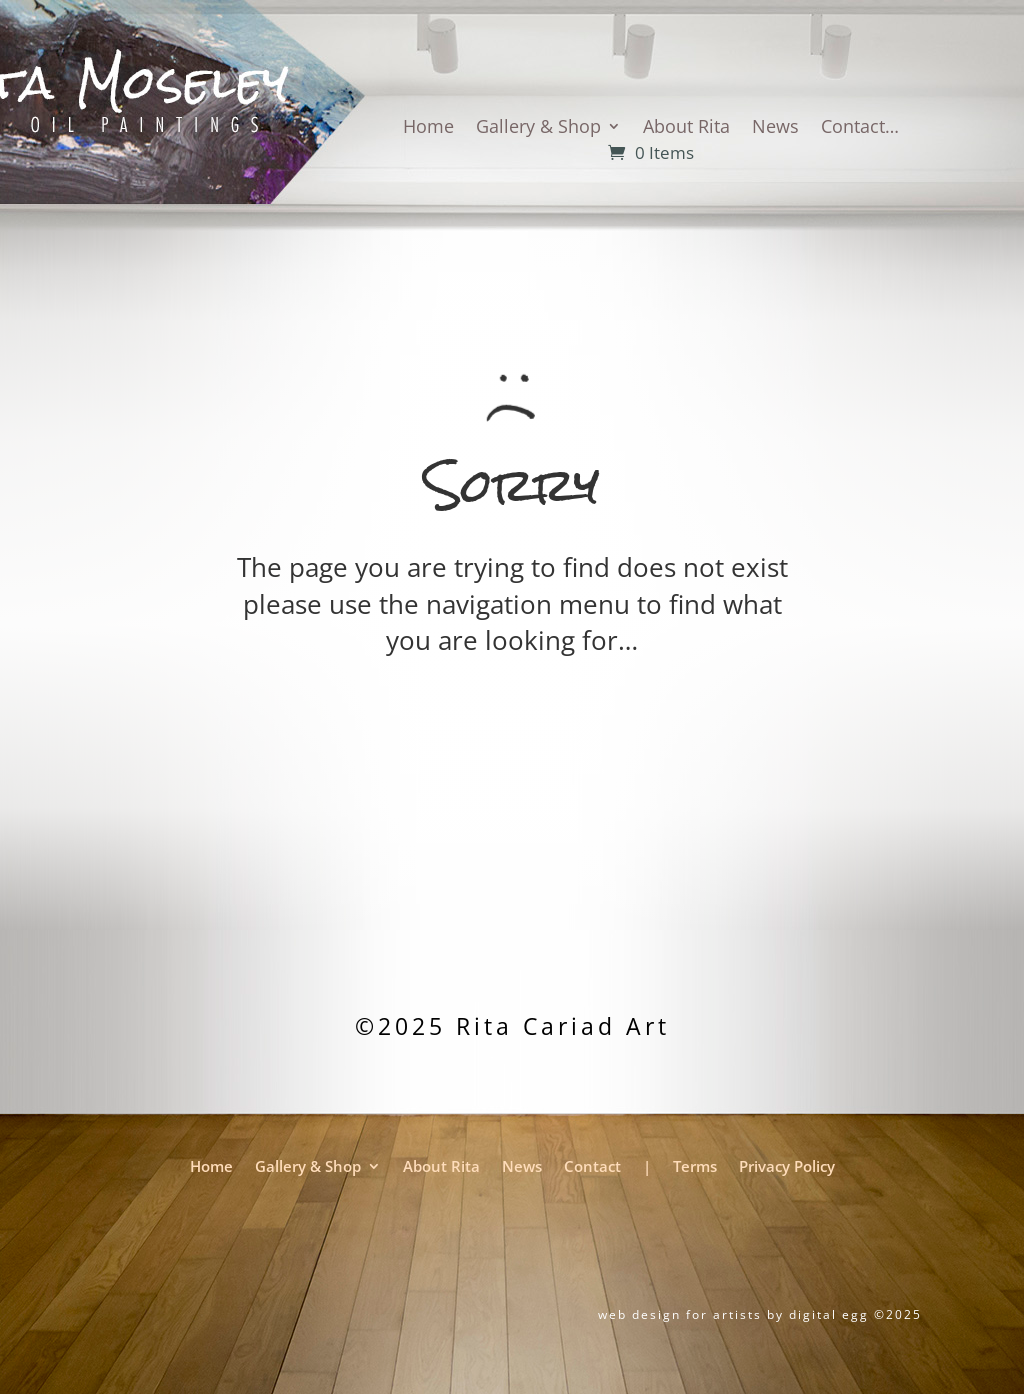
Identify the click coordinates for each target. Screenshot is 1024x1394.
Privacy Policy (787, 1168)
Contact (592, 1168)
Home (428, 128)
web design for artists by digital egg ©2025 (760, 1314)
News (775, 128)
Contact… (860, 128)
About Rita (686, 128)
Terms (695, 1168)
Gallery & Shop (538, 128)
